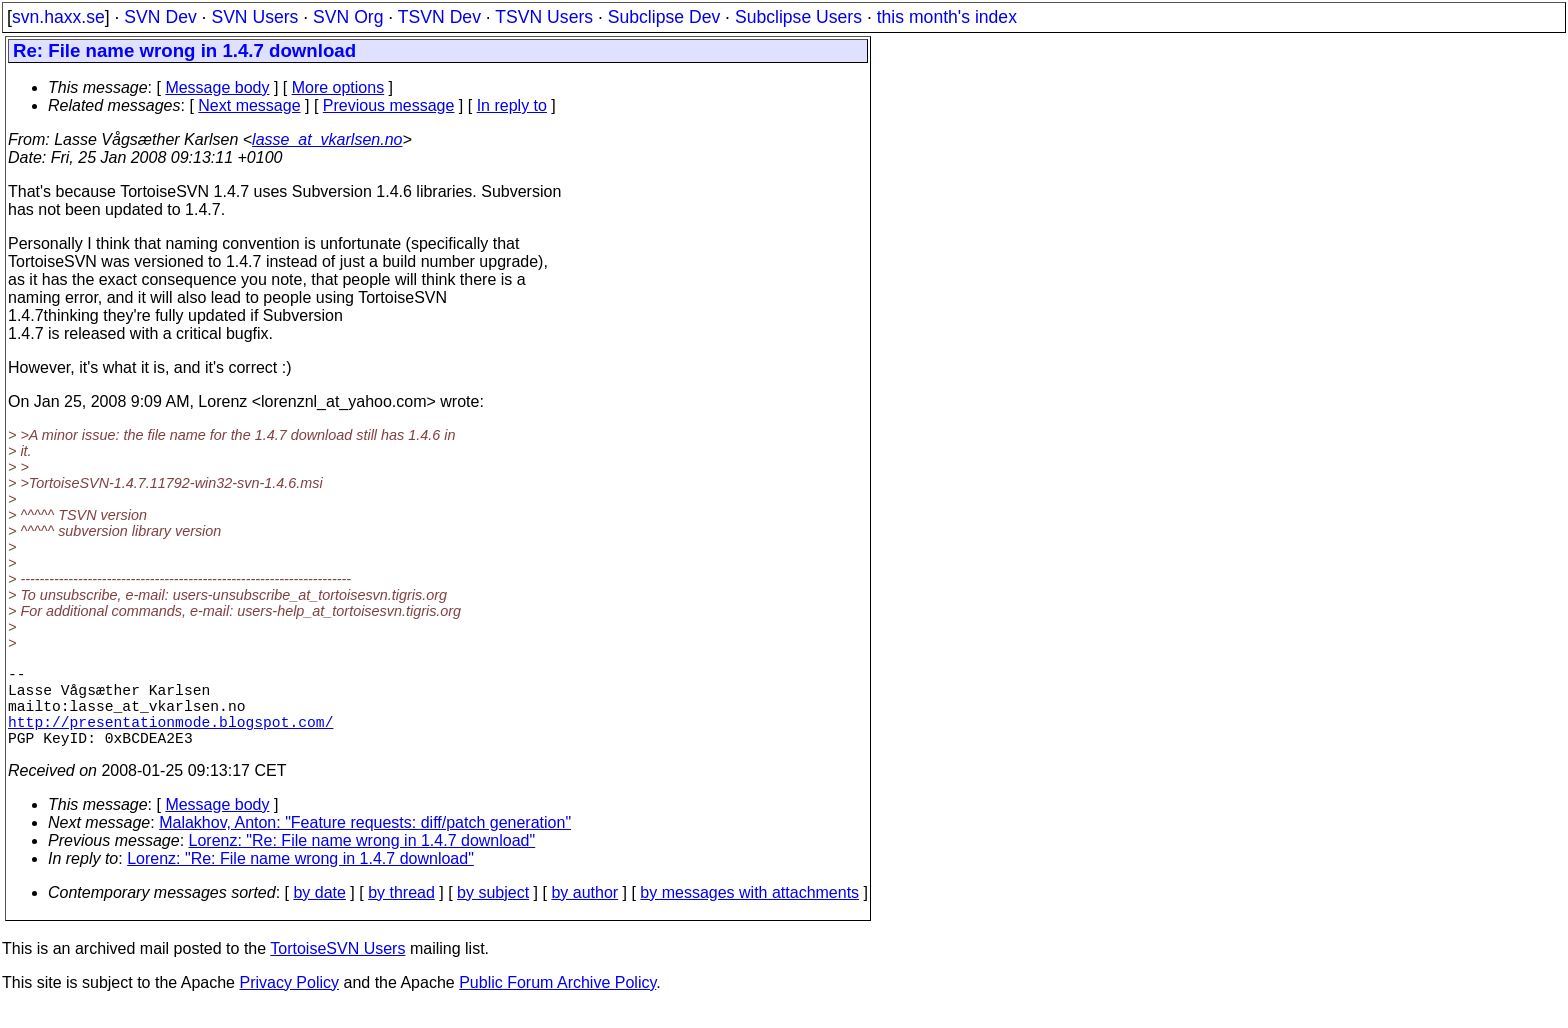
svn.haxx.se (58, 17)
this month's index (947, 17)
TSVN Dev (439, 17)
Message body (217, 87)
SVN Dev (160, 17)
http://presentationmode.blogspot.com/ (170, 737)
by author (584, 912)
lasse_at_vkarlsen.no (327, 139)
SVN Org (348, 17)
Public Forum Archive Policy (557, 1002)
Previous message (389, 105)
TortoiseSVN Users (337, 968)
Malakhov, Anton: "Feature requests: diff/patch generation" (365, 842)
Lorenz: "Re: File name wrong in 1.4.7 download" (362, 860)
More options (338, 87)
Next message (249, 105)
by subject (493, 912)
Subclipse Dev (664, 17)
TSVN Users (544, 17)
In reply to (512, 105)
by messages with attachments (749, 912)
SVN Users (254, 17)
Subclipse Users (798, 17)
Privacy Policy (289, 1002)
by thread (401, 912)
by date (319, 912)
